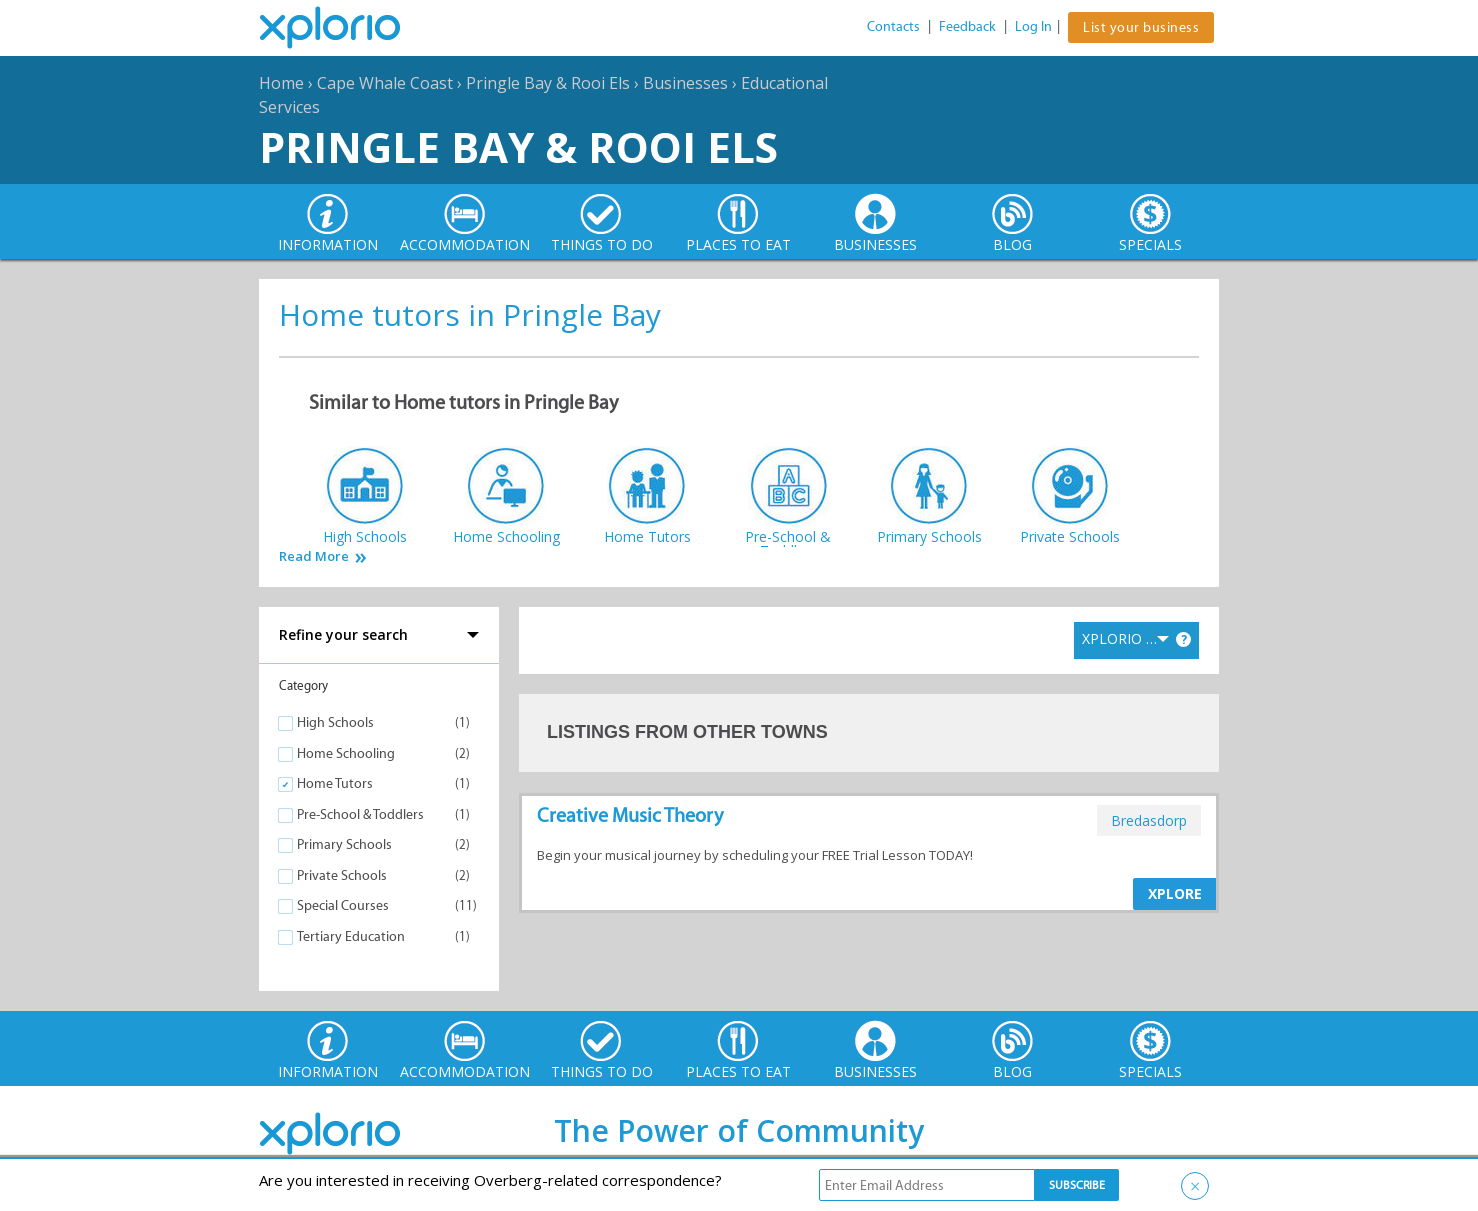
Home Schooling (346, 753)
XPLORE (1175, 893)
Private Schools (342, 875)
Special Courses (343, 905)
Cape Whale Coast (385, 83)
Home (281, 83)
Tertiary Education (351, 936)
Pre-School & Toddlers (360, 814)
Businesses (685, 83)
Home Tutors (335, 783)
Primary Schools (344, 844)
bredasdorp (1149, 820)
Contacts (893, 26)
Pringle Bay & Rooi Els (548, 83)
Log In (1033, 26)
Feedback (967, 26)
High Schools (335, 722)
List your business (1141, 27)
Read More (314, 556)
